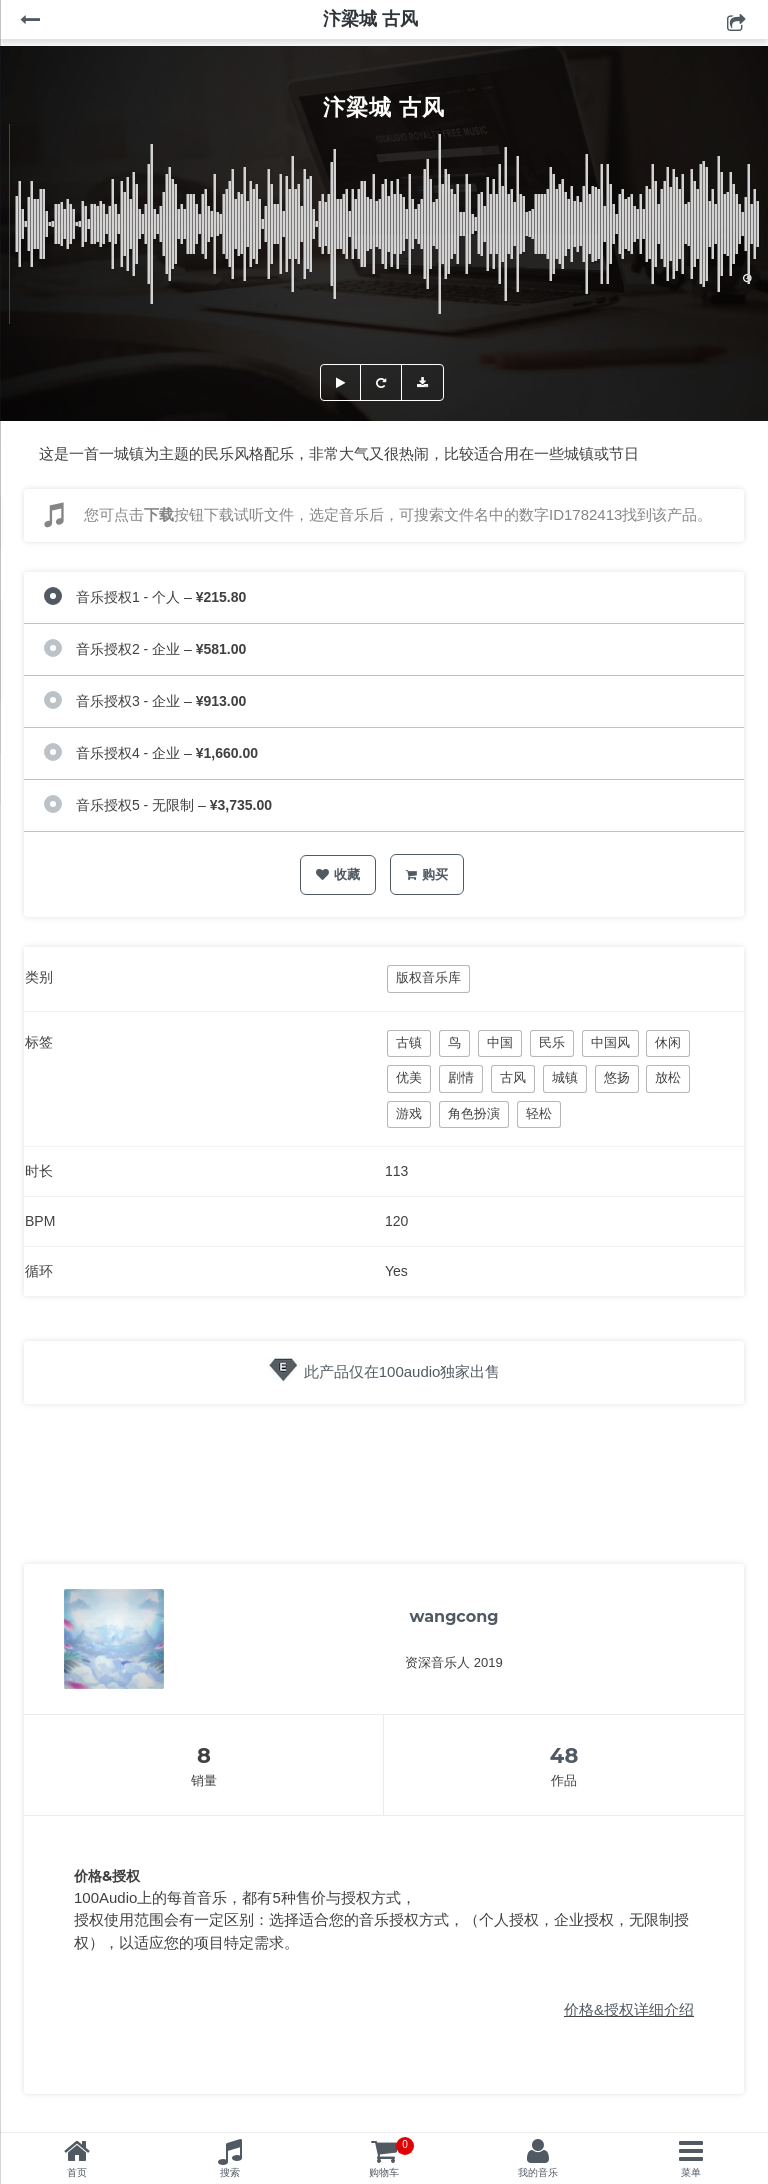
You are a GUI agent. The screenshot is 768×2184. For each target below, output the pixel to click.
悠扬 (617, 1077)
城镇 (565, 1077)
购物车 (391, 2157)
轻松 (539, 1113)
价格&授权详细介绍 (629, 2009)
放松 (668, 1077)
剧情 (461, 1077)
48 (564, 1755)
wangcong (454, 1616)
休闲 (668, 1042)
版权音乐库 (428, 977)
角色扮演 (474, 1113)
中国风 (610, 1042)
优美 (409, 1077)
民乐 (552, 1042)
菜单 (691, 2172)
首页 (77, 2172)
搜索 (230, 2172)
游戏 (409, 1113)
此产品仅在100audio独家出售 (402, 1371)
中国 (500, 1042)
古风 (513, 1077)
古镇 (409, 1042)
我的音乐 (538, 2172)
